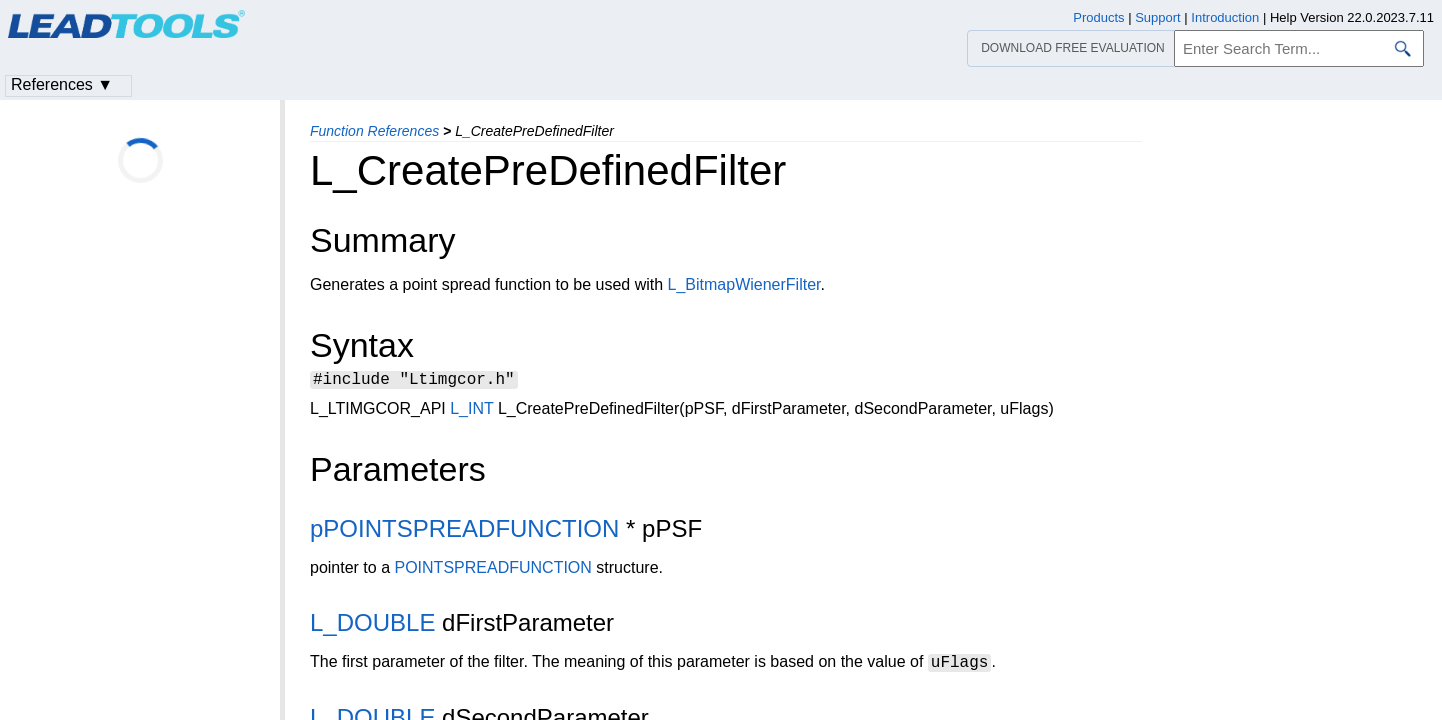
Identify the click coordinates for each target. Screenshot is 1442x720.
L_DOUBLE (372, 625)
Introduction (1225, 17)
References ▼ (62, 84)
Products (1098, 17)
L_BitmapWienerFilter (744, 284)
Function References (374, 131)
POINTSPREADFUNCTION (493, 570)
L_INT (471, 411)
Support (1158, 17)
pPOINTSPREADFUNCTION (464, 531)
